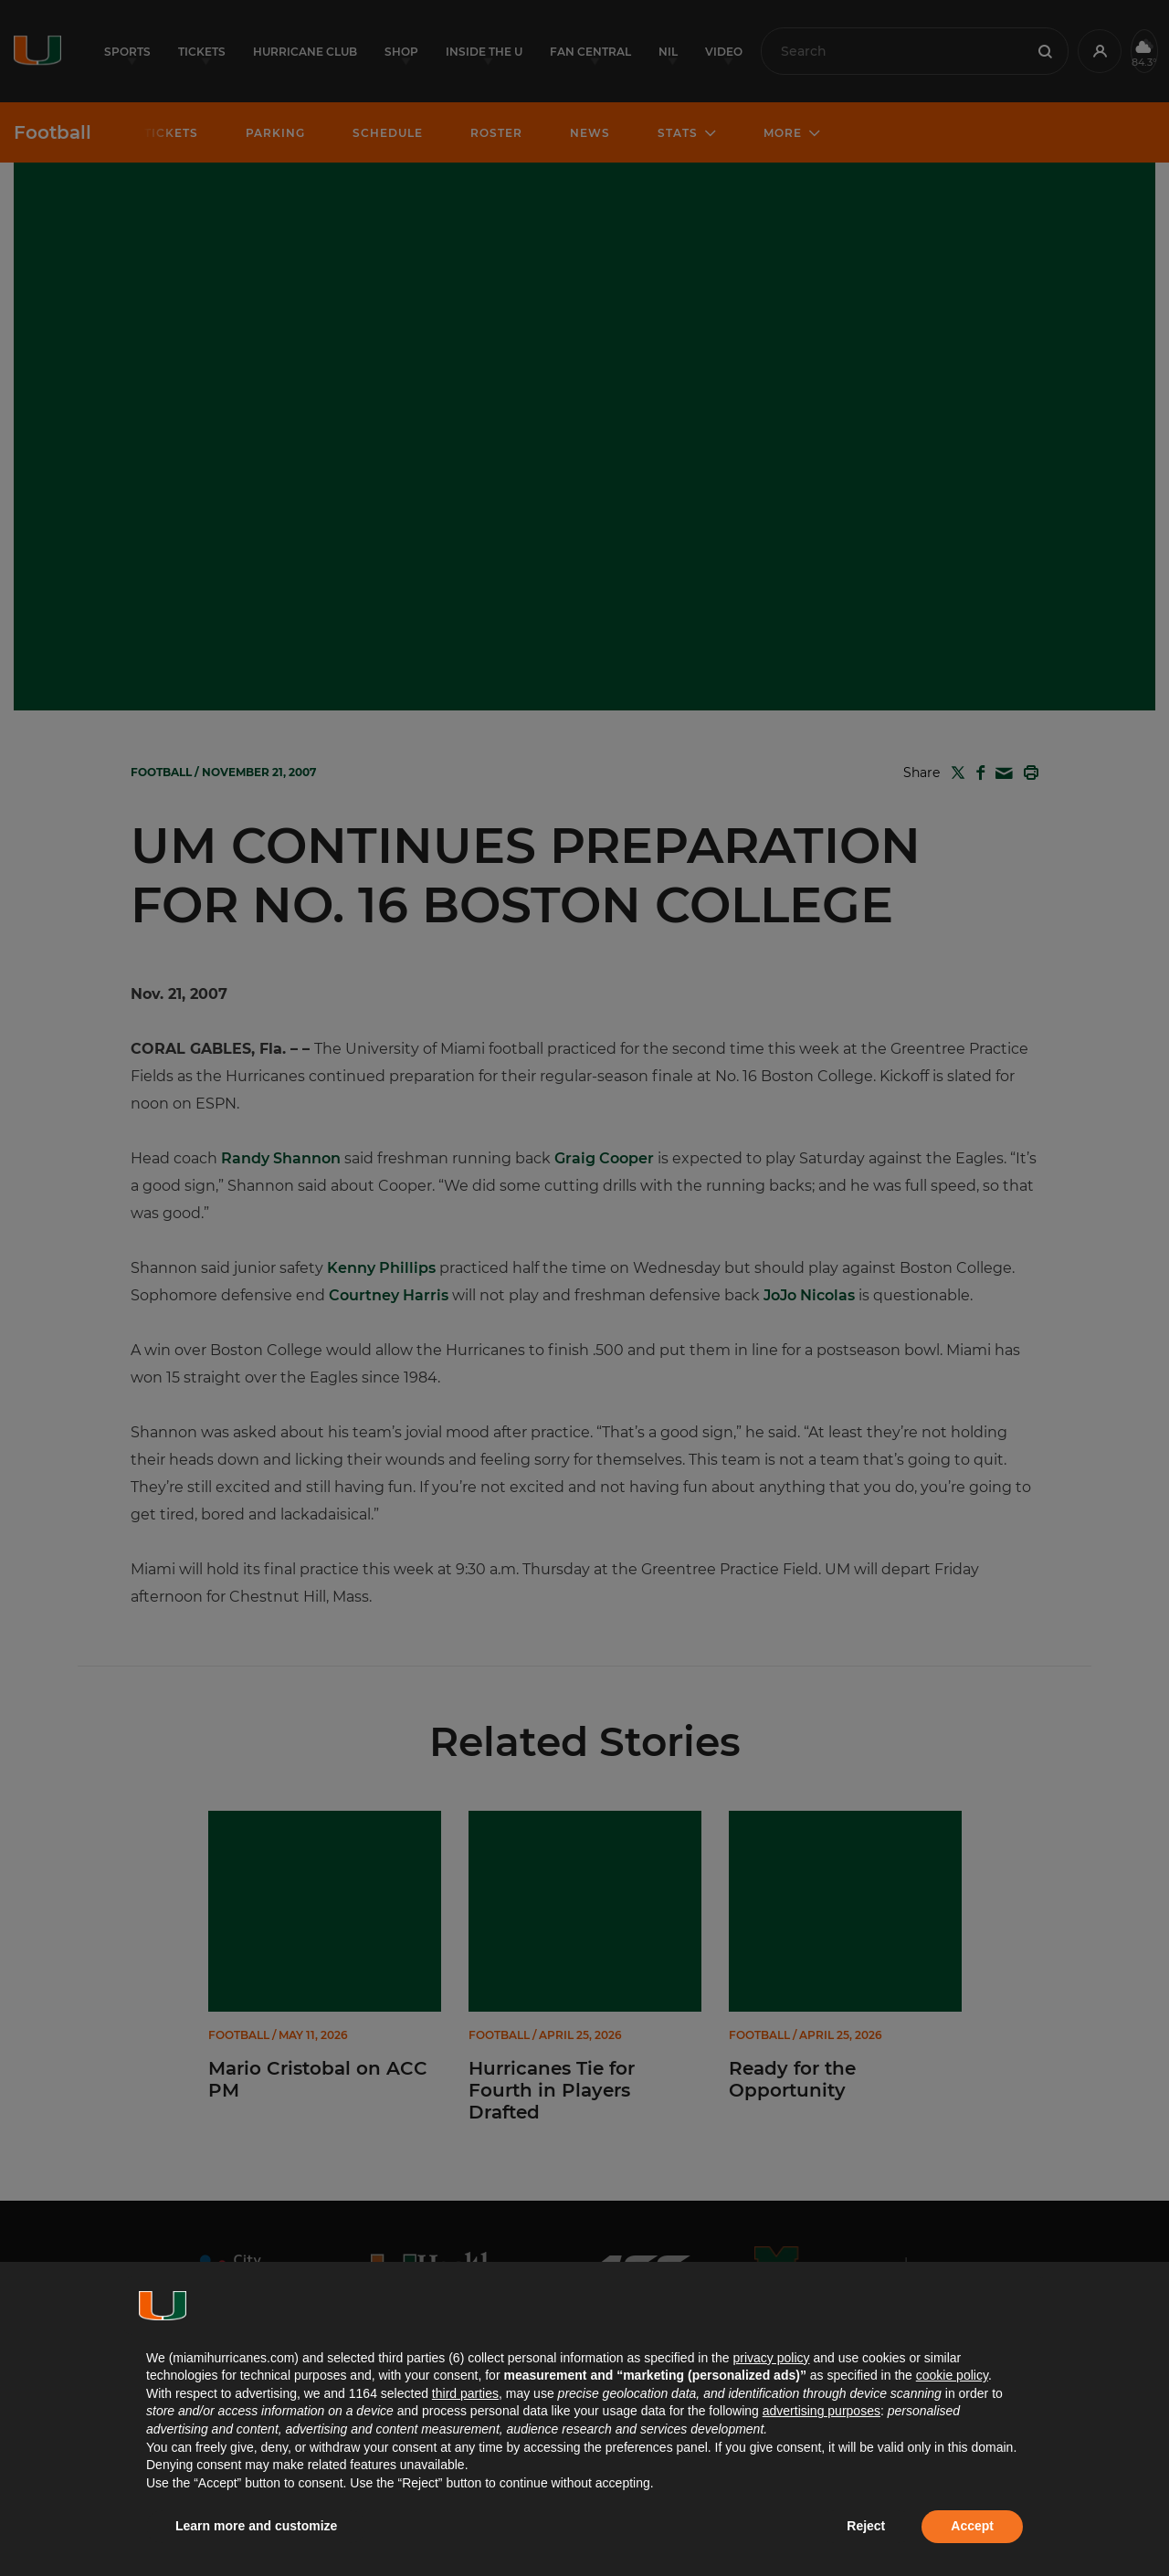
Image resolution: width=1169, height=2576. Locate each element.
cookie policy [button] (952, 2375)
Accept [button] (972, 2525)
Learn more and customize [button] (256, 2525)
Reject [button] (866, 2525)
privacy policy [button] (770, 2357)
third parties (465, 2393)
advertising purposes (821, 2410)
